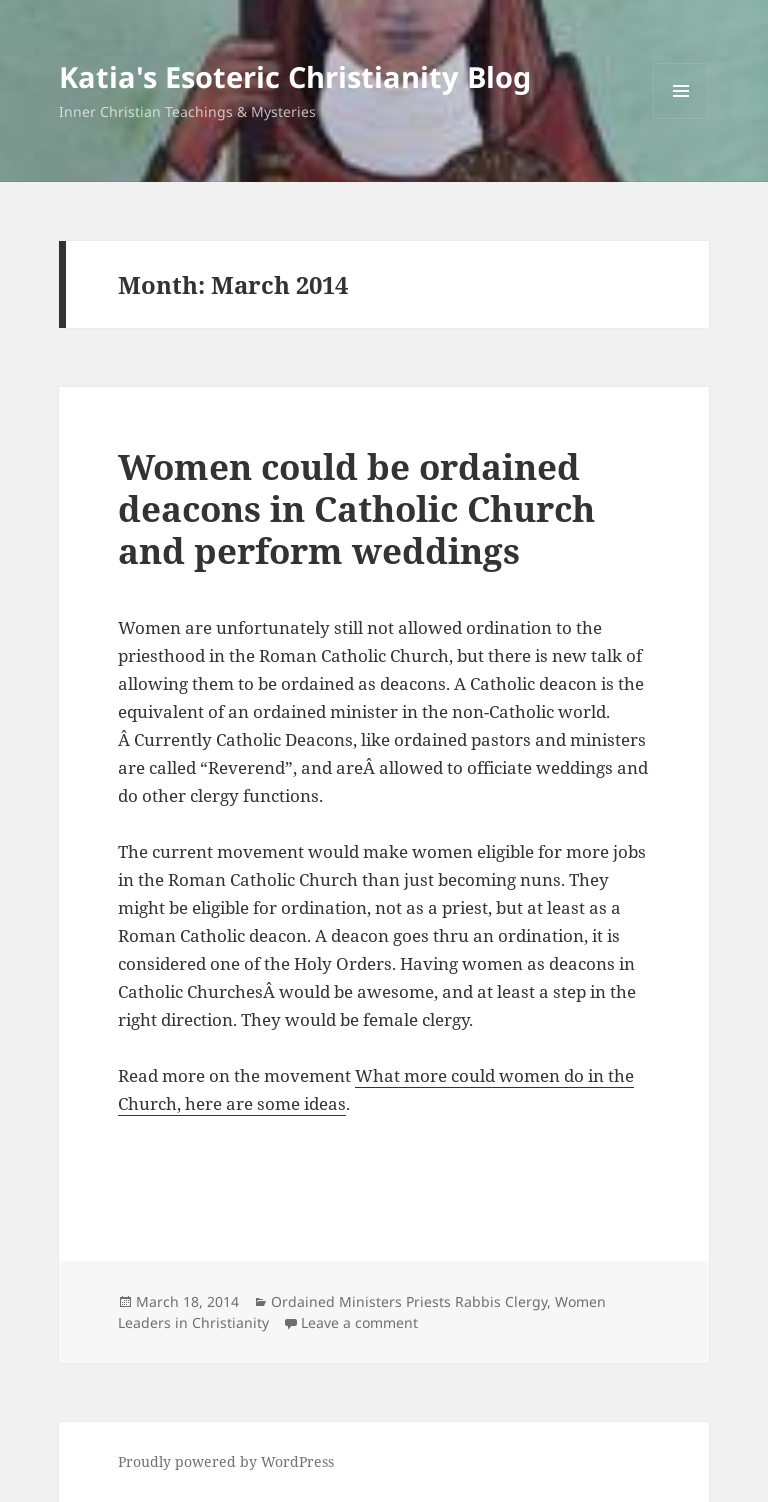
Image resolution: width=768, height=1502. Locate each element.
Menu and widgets (681, 118)
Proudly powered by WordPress (226, 1461)
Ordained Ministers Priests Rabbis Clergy (409, 1301)
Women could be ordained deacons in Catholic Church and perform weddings (356, 508)
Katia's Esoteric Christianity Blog (295, 76)
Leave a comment (359, 1322)
